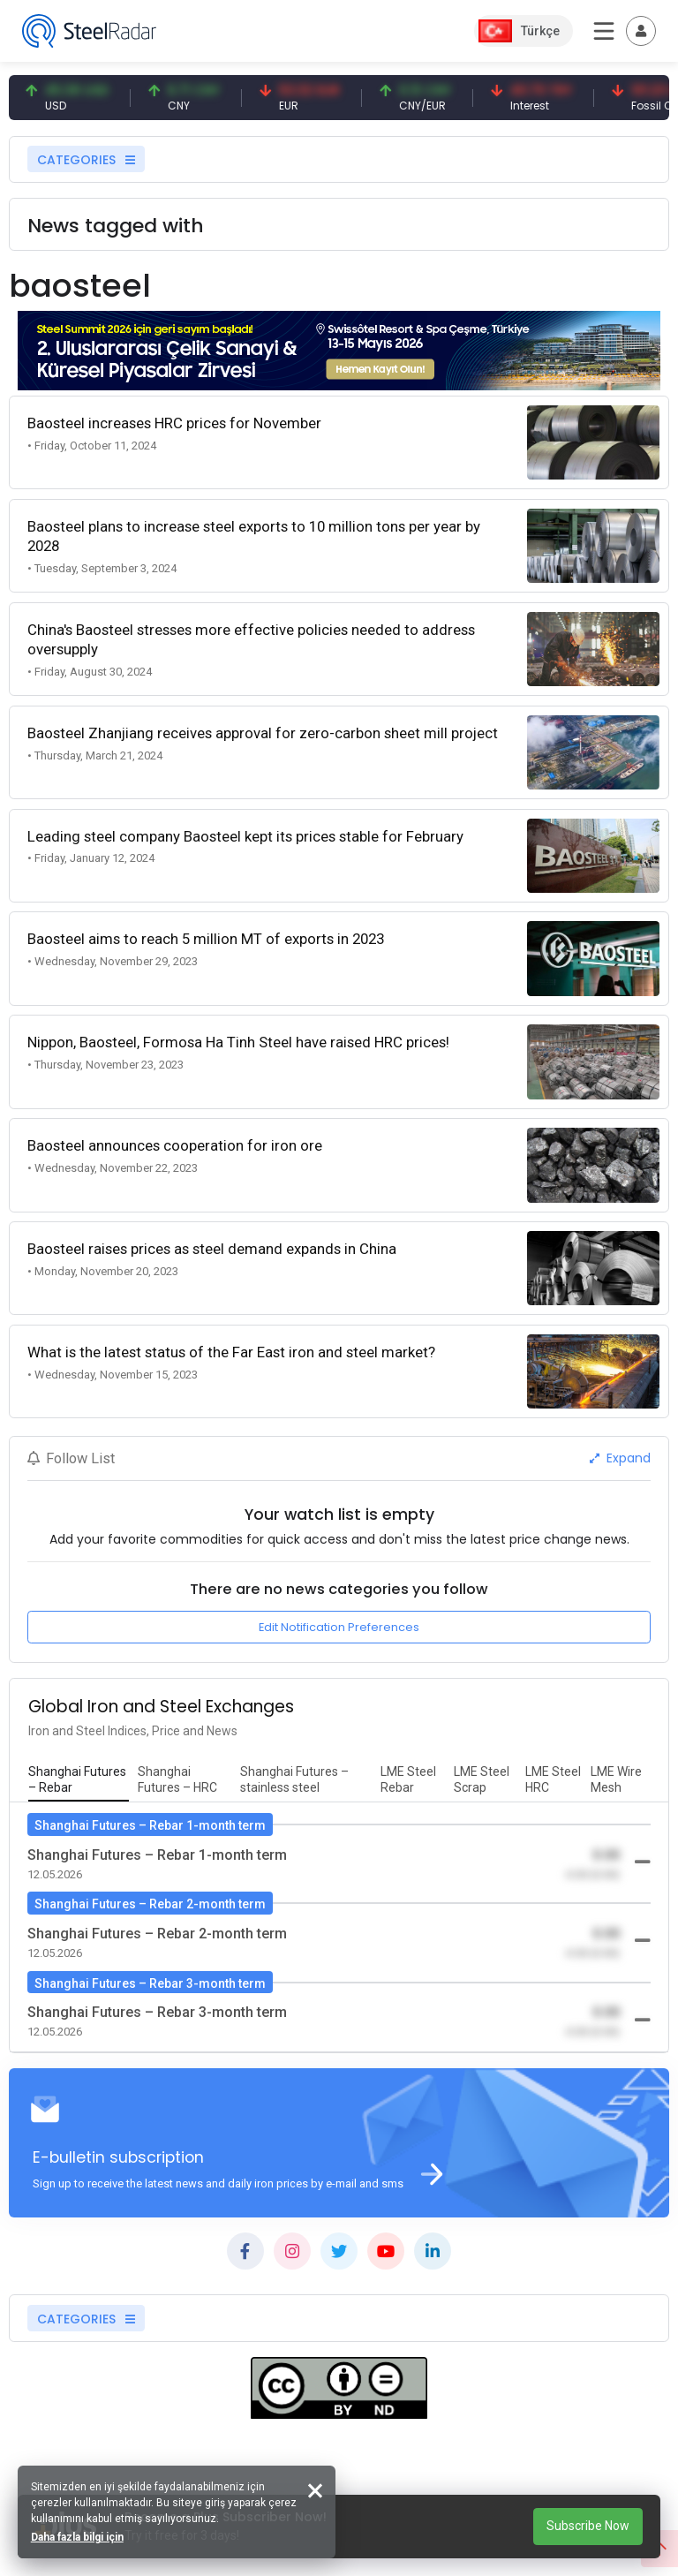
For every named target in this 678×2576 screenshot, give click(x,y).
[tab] (78, 1780)
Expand (620, 1458)
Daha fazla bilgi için (77, 2537)
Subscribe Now (587, 2526)
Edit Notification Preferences (339, 1627)
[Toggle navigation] (641, 31)
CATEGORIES (86, 160)
